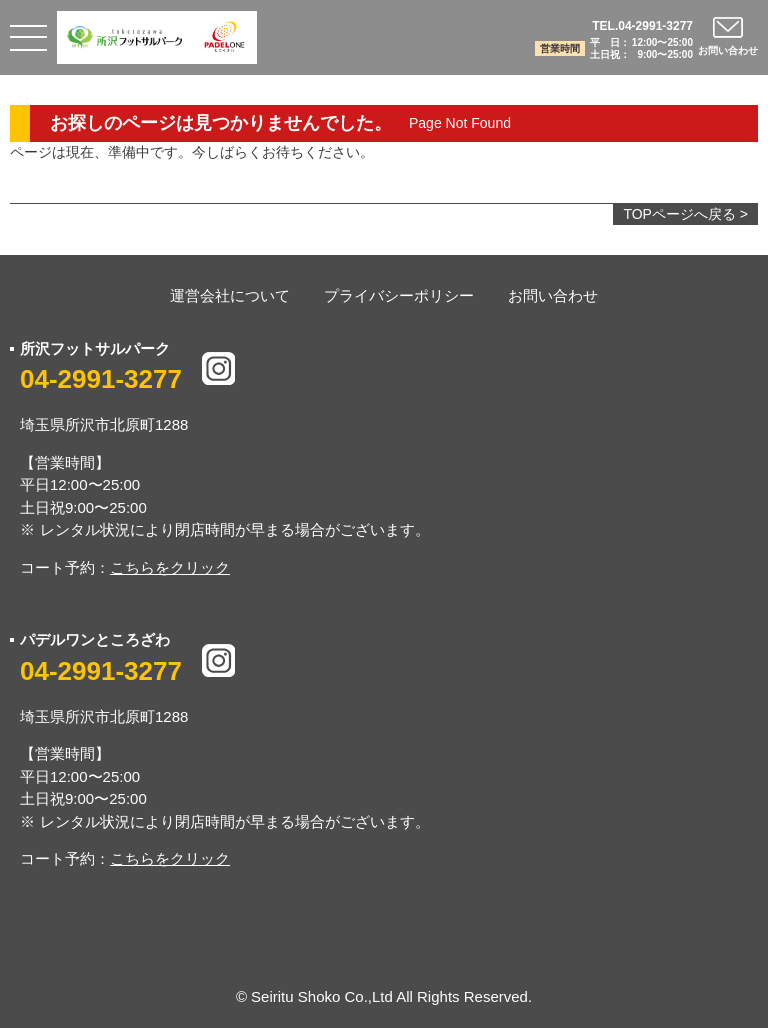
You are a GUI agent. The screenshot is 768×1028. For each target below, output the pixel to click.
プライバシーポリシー (399, 295)
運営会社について (230, 295)
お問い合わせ (553, 295)
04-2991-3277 (101, 379)
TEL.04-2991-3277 (642, 26)
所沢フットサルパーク (95, 348)
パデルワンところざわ (95, 639)
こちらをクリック (170, 567)
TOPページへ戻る (679, 214)
